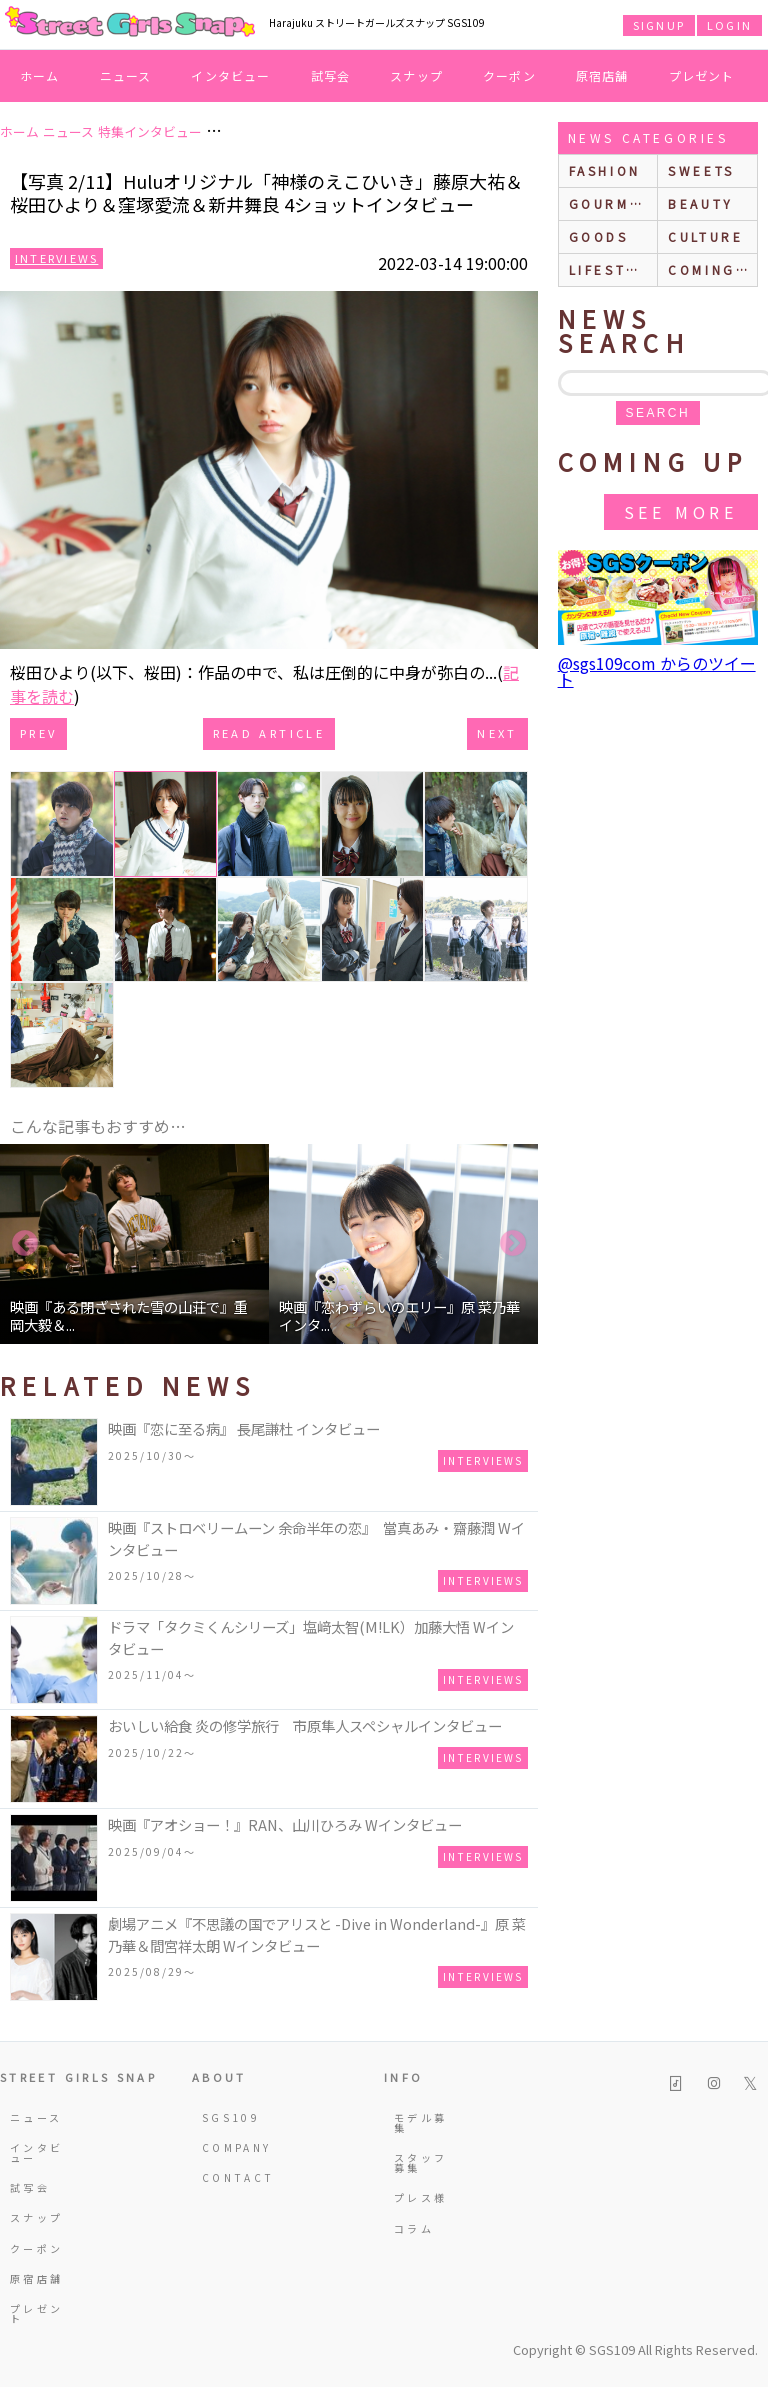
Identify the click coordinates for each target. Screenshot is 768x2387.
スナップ (416, 75)
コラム (414, 2228)
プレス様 (420, 2197)
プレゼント (702, 75)
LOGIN (729, 25)
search (658, 413)
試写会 (331, 75)
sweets (701, 170)
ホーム (40, 75)
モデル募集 (420, 2122)
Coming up (712, 269)
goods (599, 236)
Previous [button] (25, 1244)
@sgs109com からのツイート (657, 671)
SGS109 (230, 2117)
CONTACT (230, 2177)
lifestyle (613, 269)
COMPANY (230, 2147)
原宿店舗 (602, 75)
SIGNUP (659, 25)
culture (705, 236)
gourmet (610, 203)
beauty (701, 203)
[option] (134, 1244)
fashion (605, 170)
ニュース (126, 75)
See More (681, 512)
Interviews (56, 258)
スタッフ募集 (420, 2162)
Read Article (269, 733)
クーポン (509, 75)
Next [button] (513, 1244)
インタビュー (230, 75)
